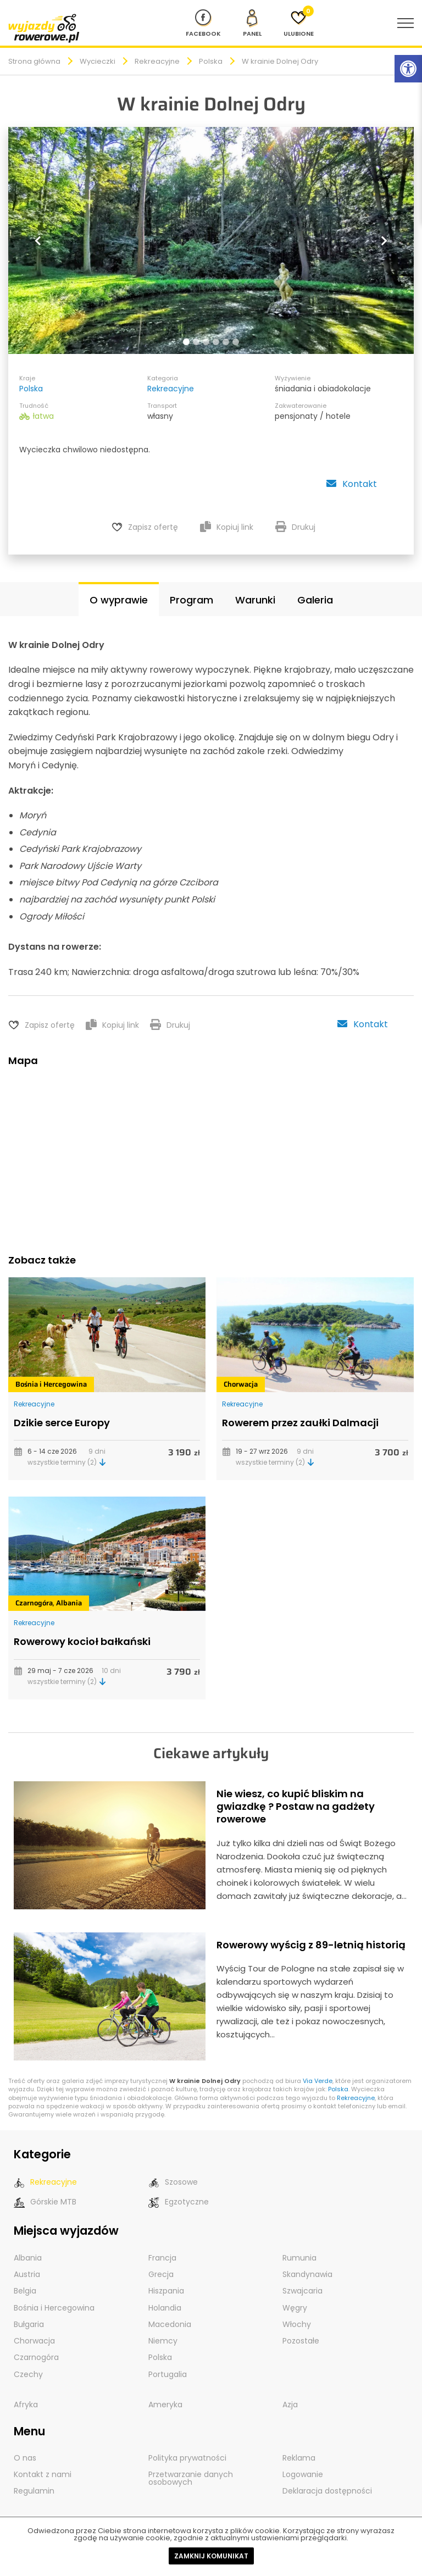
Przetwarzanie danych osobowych (190, 2475)
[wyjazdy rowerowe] (44, 27)
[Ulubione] (299, 23)
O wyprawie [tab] (119, 599)
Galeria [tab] (315, 599)
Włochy (296, 2322)
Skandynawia (307, 2272)
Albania (69, 1602)
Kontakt (351, 484)
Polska (211, 61)
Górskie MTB (45, 2201)
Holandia (164, 2305)
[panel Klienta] (252, 23)
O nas (25, 2455)
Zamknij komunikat (211, 2556)
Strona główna (34, 61)
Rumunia (299, 2256)
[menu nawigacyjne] (405, 23)
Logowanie (302, 2471)
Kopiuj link (226, 526)
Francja (162, 2256)
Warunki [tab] (255, 599)
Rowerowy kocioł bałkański (82, 1640)
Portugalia (167, 2371)
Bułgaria (29, 2322)
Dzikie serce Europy (62, 1421)
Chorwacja (241, 1382)
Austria (27, 2272)
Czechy (28, 2371)
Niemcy (162, 2338)
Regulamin (34, 2488)
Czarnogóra (34, 1602)
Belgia (25, 2289)
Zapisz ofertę (153, 526)
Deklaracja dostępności (327, 2488)
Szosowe (173, 2181)
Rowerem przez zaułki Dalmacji (300, 1421)
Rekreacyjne (157, 61)
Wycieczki (97, 61)
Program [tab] (191, 599)
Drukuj (295, 526)
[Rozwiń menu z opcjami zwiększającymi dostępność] (408, 68)
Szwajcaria (302, 2289)
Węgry (294, 2305)
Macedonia (169, 2322)
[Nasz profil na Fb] (203, 23)
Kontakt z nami (42, 2471)
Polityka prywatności (187, 2455)
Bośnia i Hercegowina (51, 1382)
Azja (290, 2401)
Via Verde (317, 2079)
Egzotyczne (178, 2201)
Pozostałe (300, 2338)
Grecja (161, 2272)
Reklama (298, 2455)
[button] (38, 240)
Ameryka (165, 2401)
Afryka (26, 2401)
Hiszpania (166, 2289)
